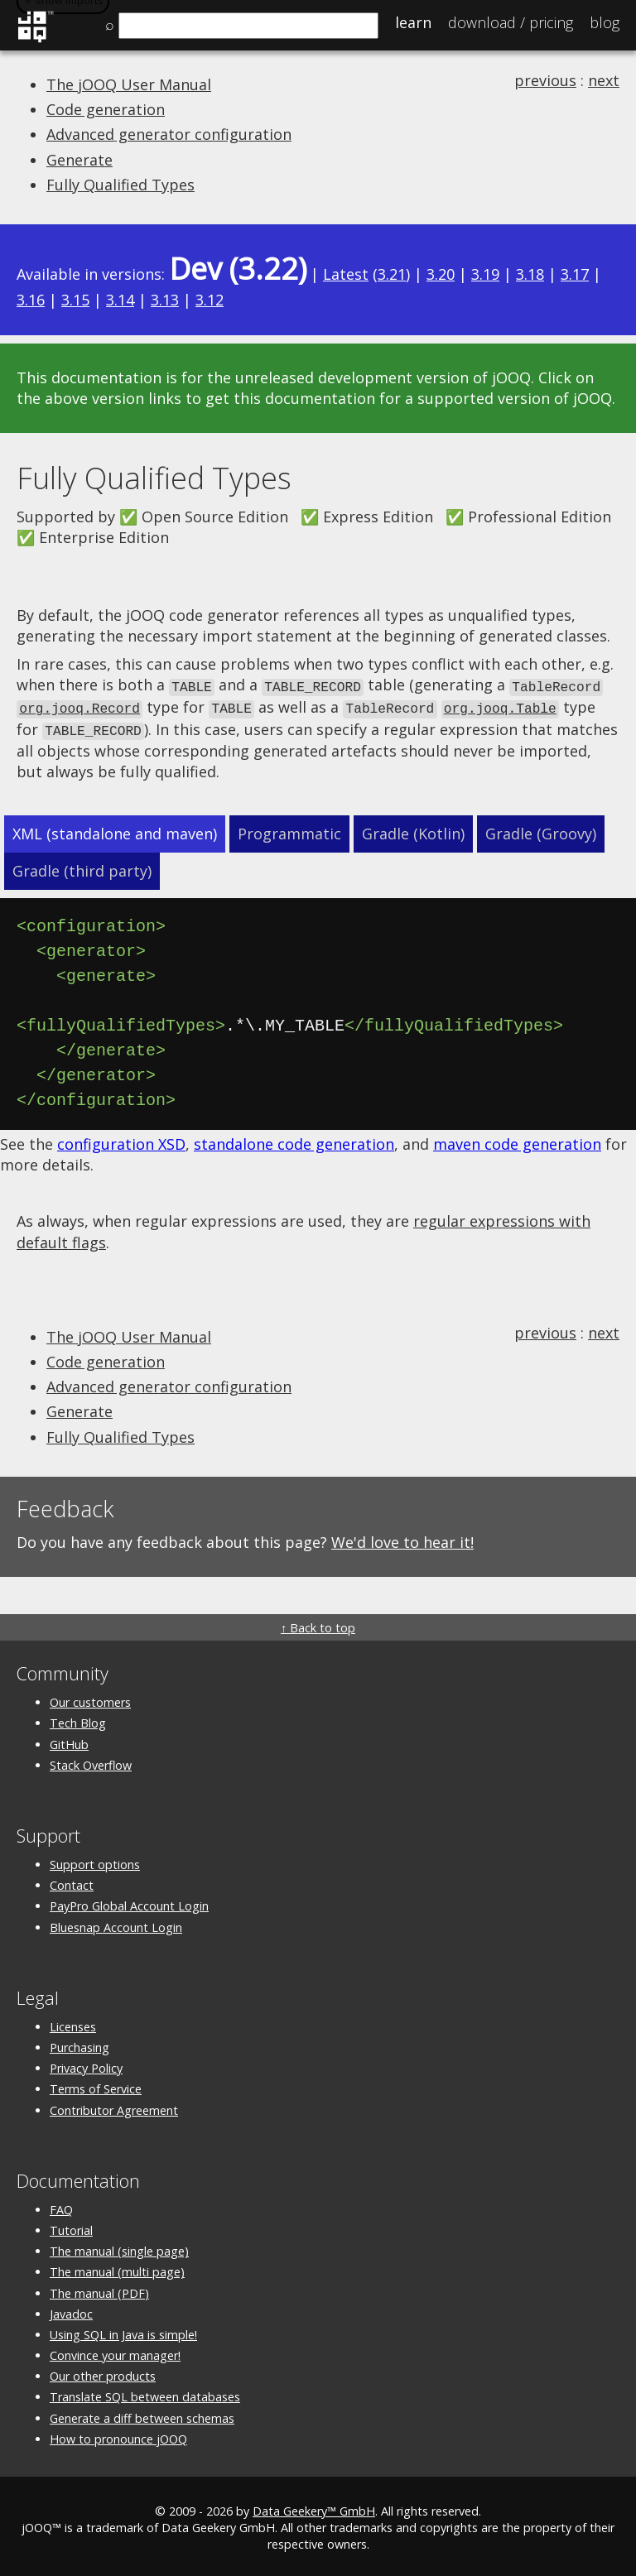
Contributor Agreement (114, 2106)
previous (545, 80)
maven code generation (517, 1141)
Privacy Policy (86, 2065)
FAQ (61, 2205)
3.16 (31, 300)
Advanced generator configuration (169, 134)
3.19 (485, 274)
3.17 (575, 274)
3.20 (440, 274)
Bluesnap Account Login (116, 1923)
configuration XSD (121, 1141)
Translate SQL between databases (145, 2393)
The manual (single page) (119, 2248)
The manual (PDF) (99, 2289)
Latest (346, 274)
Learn (413, 22)
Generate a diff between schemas (142, 2414)
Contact (72, 1882)
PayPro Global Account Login (129, 1902)
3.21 (392, 274)
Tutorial (71, 2227)
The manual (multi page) (117, 2268)
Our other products (103, 2373)
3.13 (165, 300)
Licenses (73, 2023)
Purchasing (79, 2044)
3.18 (530, 274)
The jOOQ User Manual (128, 84)
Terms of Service (96, 2085)
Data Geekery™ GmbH (314, 2508)
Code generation (105, 109)
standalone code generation (294, 1141)
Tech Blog (78, 1720)
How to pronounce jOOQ (118, 2435)
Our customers (90, 1699)
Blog (604, 22)
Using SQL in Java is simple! (123, 2330)
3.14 (120, 300)
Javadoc (71, 2310)
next (603, 80)
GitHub (69, 1740)
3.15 (75, 300)
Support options (95, 1861)
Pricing (510, 22)
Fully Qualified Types (120, 185)
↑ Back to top (318, 1624)
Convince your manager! (115, 2352)
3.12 (209, 300)
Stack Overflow (91, 1761)
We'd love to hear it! (402, 1538)
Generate (79, 160)
